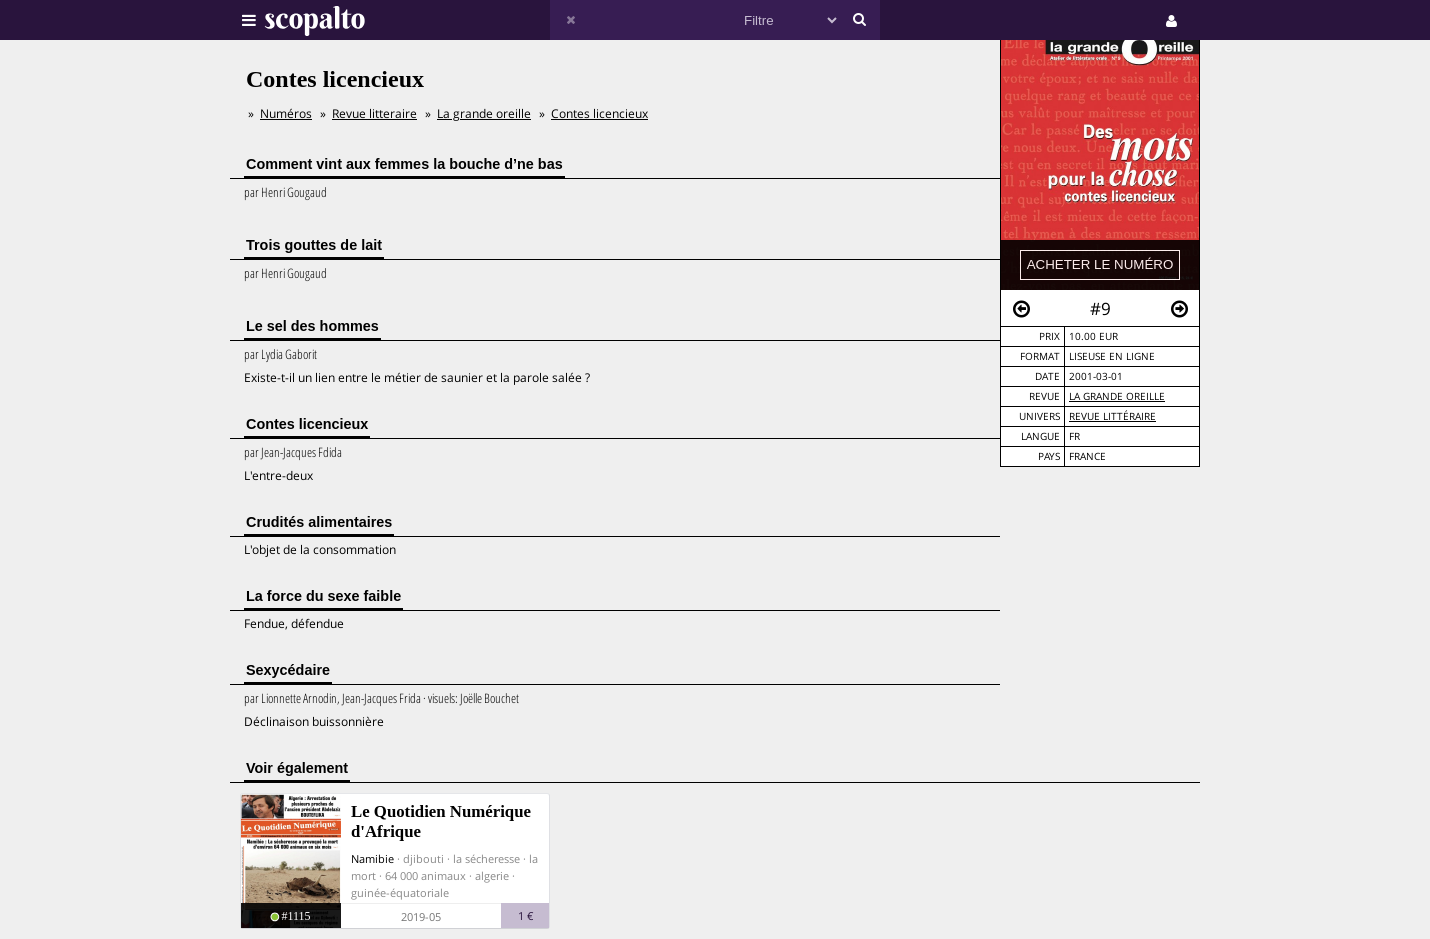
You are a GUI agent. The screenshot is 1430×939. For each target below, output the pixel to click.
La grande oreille (1117, 396)
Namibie (372, 858)
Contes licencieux (599, 113)
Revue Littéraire (1112, 416)
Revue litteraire (374, 113)
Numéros (286, 113)
